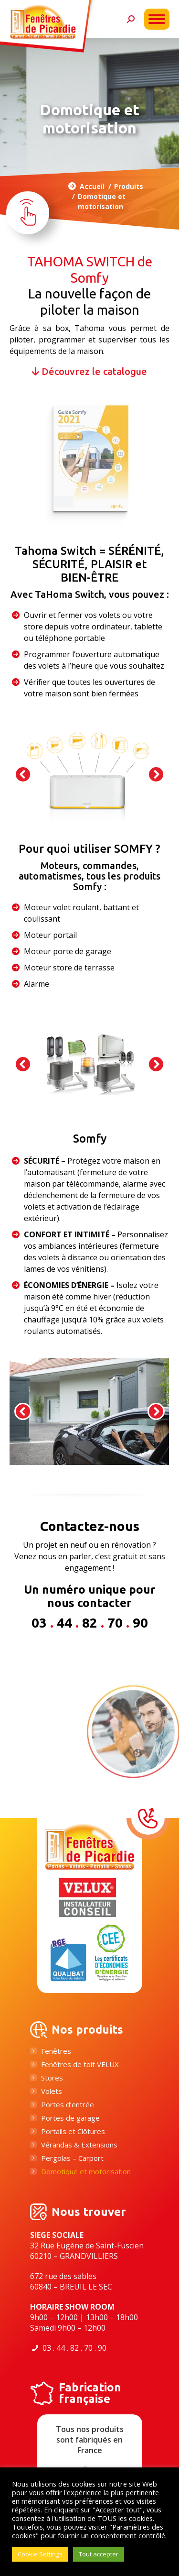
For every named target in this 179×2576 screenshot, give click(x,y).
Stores (52, 2077)
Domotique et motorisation (86, 2171)
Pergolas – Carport (72, 2158)
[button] (23, 774)
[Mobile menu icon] (156, 19)
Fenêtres (56, 2051)
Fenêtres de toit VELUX (80, 2064)
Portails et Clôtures (73, 2131)
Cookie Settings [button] (40, 2554)
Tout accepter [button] (98, 2554)
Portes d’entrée (67, 2104)
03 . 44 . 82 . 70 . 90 (74, 2348)
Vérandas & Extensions (79, 2144)
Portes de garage (70, 2118)
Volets (51, 2091)
